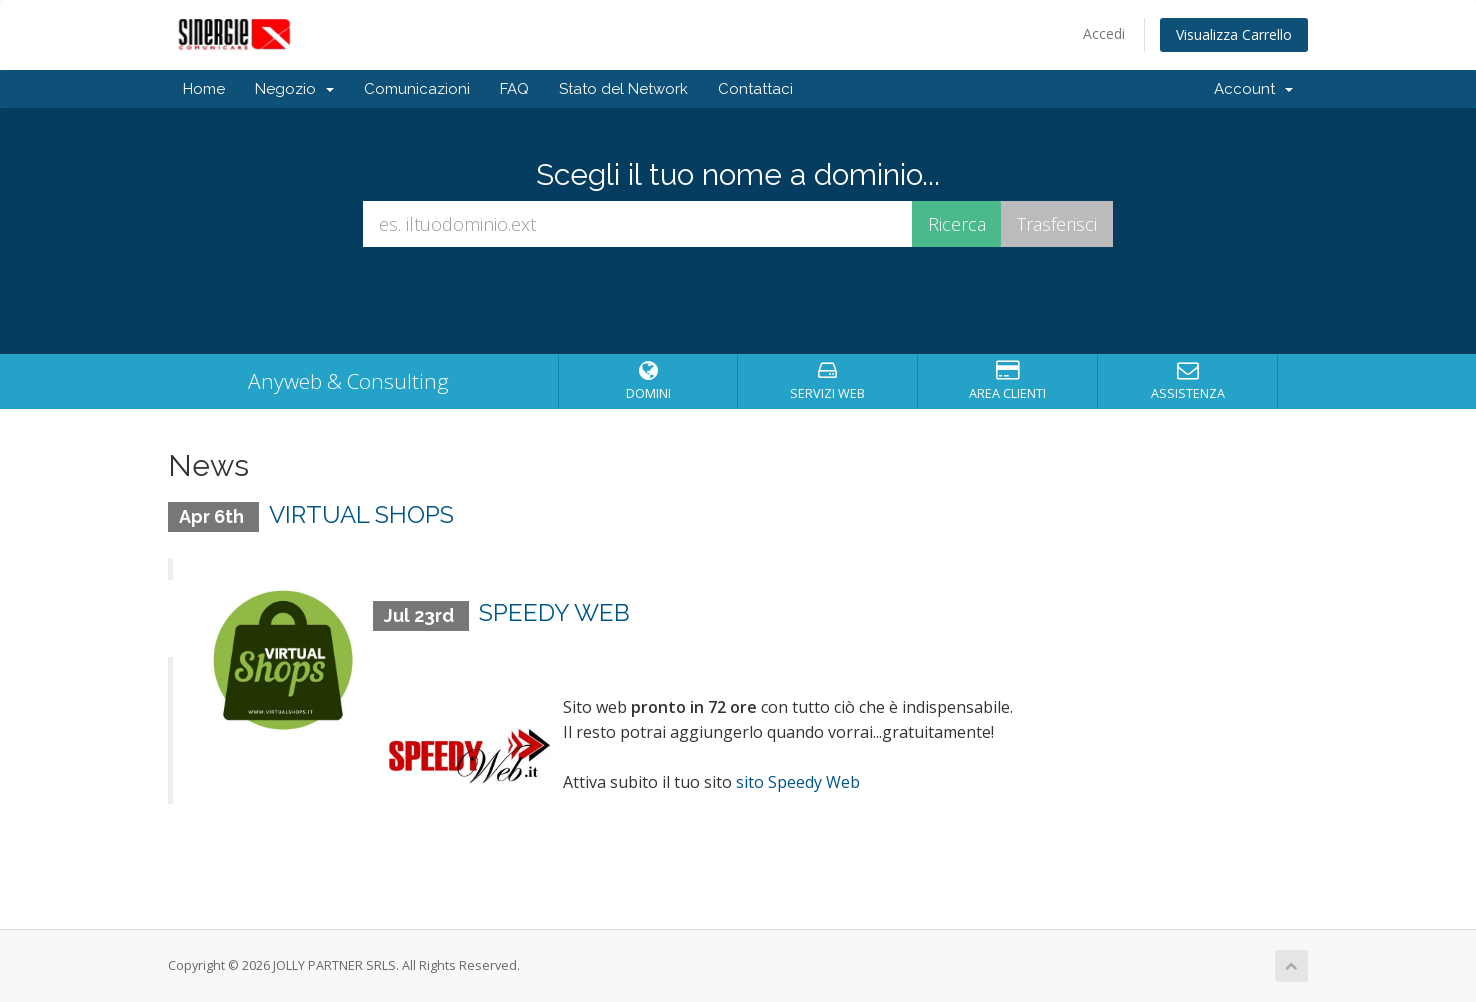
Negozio (294, 89)
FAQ (514, 89)
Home (204, 89)
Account (1253, 89)
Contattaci (755, 89)
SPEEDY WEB (554, 612)
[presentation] (738, 301)
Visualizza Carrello (1234, 34)
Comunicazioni (417, 89)
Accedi (1104, 33)
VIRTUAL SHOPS (361, 514)
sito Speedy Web (798, 782)
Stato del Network (623, 89)
